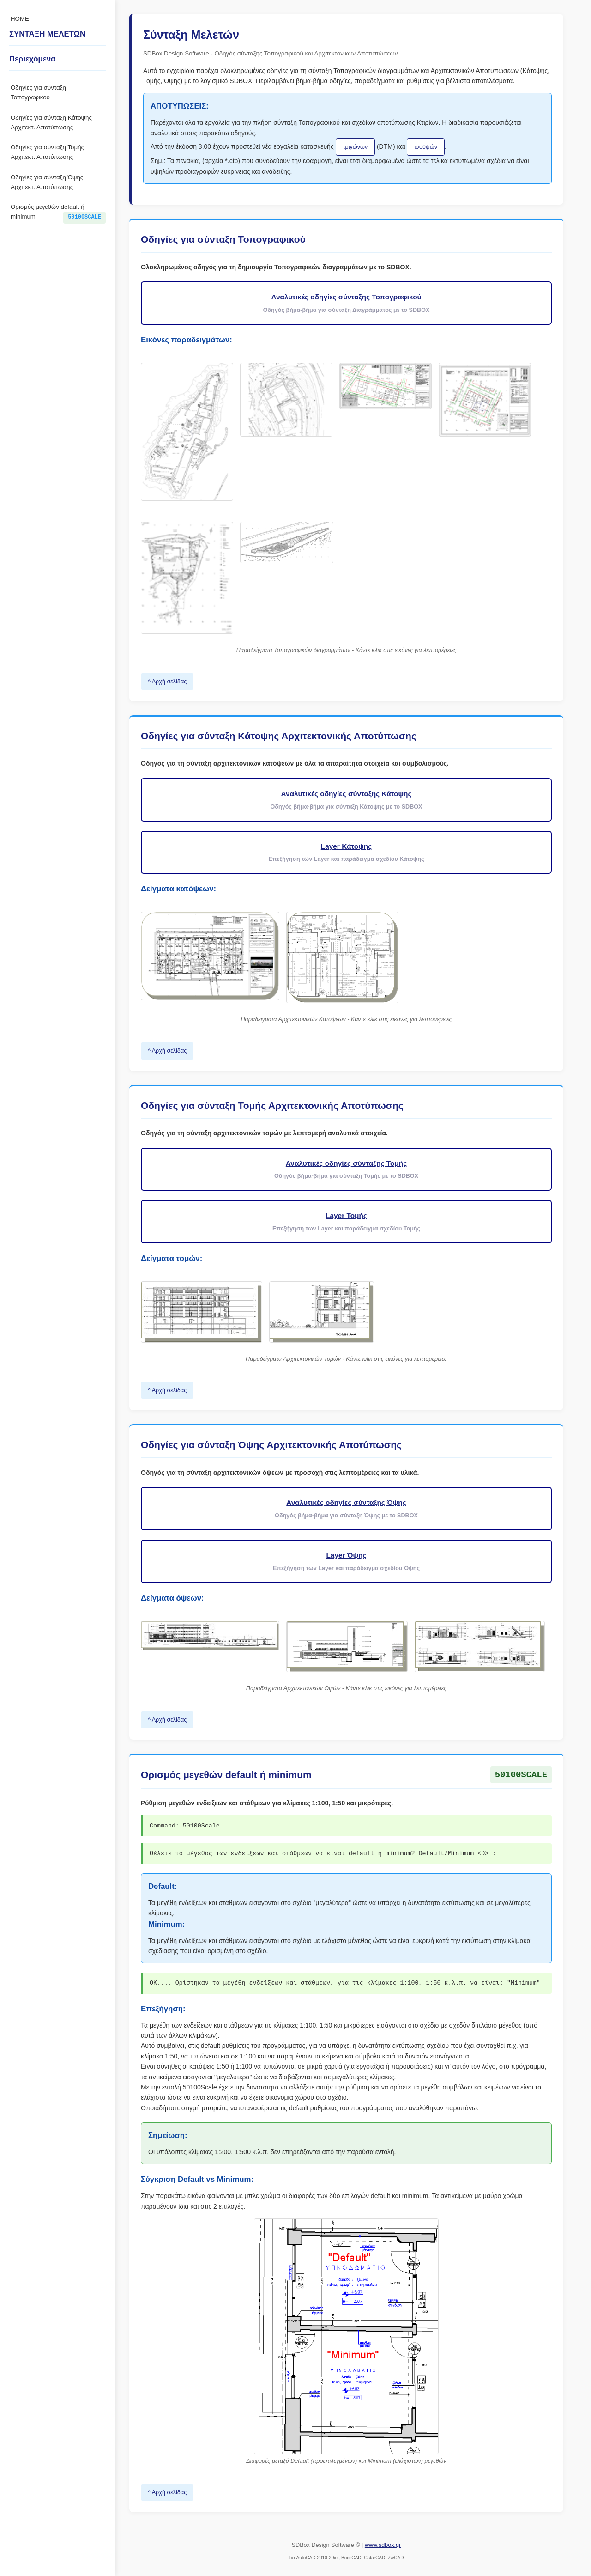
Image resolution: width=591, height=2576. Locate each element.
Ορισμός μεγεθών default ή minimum (58, 213)
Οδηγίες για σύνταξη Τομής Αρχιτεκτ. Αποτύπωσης (47, 152)
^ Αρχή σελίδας (167, 681)
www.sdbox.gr (383, 2545)
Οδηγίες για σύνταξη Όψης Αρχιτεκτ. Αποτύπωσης (47, 182)
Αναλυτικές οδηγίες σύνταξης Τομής (346, 1163)
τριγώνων (355, 147)
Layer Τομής (346, 1215)
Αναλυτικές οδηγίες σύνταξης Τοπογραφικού (346, 297)
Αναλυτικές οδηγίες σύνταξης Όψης (346, 1502)
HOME (20, 18)
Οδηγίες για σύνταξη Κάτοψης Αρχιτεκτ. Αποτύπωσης (51, 122)
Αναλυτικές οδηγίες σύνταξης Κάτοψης (346, 794)
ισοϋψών (425, 147)
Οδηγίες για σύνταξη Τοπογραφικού (38, 92)
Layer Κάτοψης (346, 846)
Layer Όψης (346, 1555)
